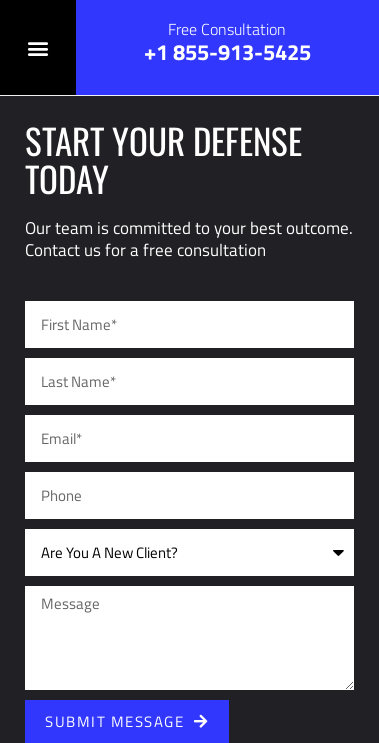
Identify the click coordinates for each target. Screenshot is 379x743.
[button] (37, 47)
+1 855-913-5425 (227, 52)
